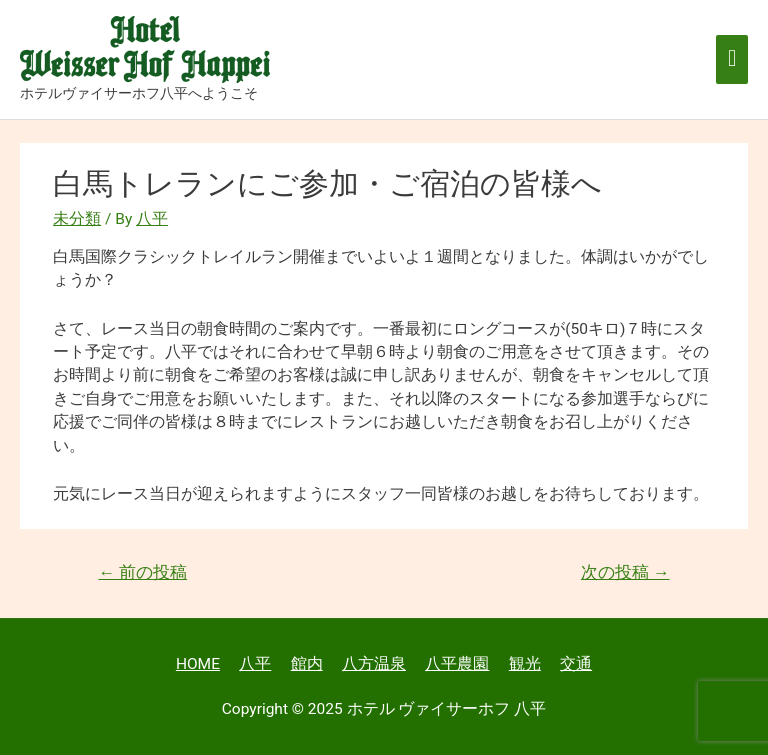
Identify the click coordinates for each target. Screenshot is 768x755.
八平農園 (457, 664)
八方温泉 (374, 664)
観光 (525, 664)
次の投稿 (625, 572)
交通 (576, 664)
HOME (198, 664)
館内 (307, 664)
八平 (255, 664)
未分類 (77, 219)
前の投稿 (142, 572)
